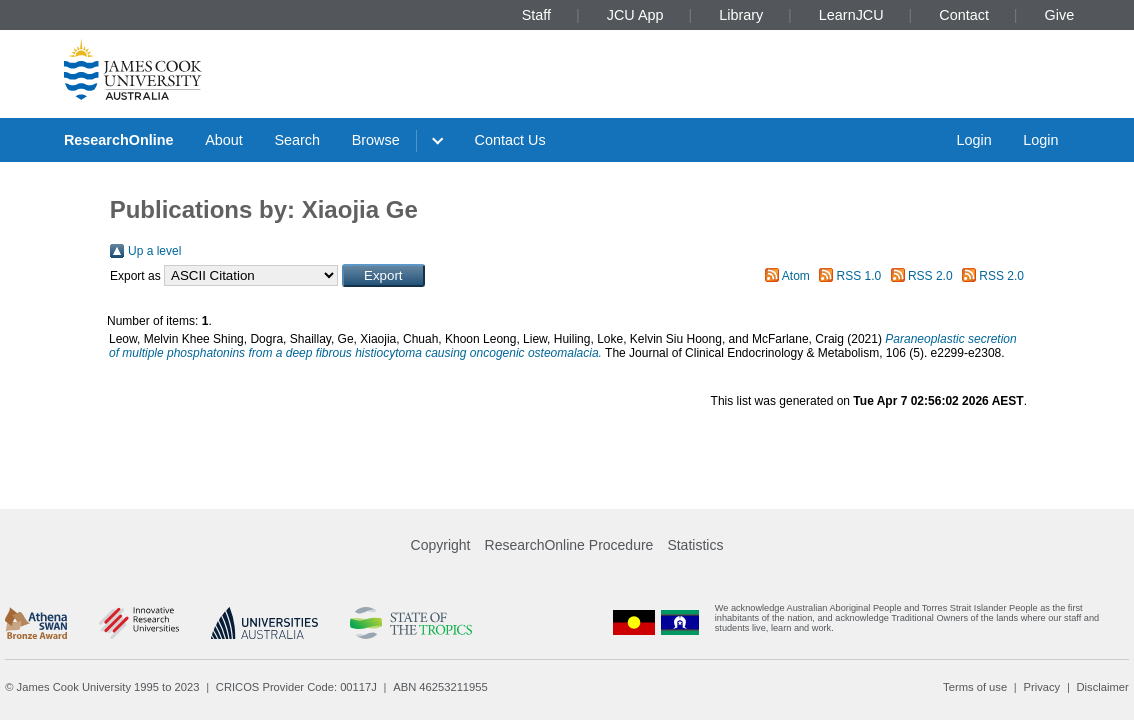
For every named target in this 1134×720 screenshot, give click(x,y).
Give (1060, 15)
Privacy (1041, 687)
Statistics (695, 545)
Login (973, 140)
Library (741, 15)
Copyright (441, 545)
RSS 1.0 (859, 276)
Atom (796, 276)
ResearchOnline (119, 140)
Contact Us (510, 140)
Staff (536, 15)
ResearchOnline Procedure (569, 545)
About (224, 140)
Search (297, 140)
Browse (376, 140)
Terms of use (975, 687)
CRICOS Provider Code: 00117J (296, 687)
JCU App (635, 15)
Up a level (154, 251)
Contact (964, 15)
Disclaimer (1103, 687)
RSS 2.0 (930, 276)
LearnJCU (851, 15)
